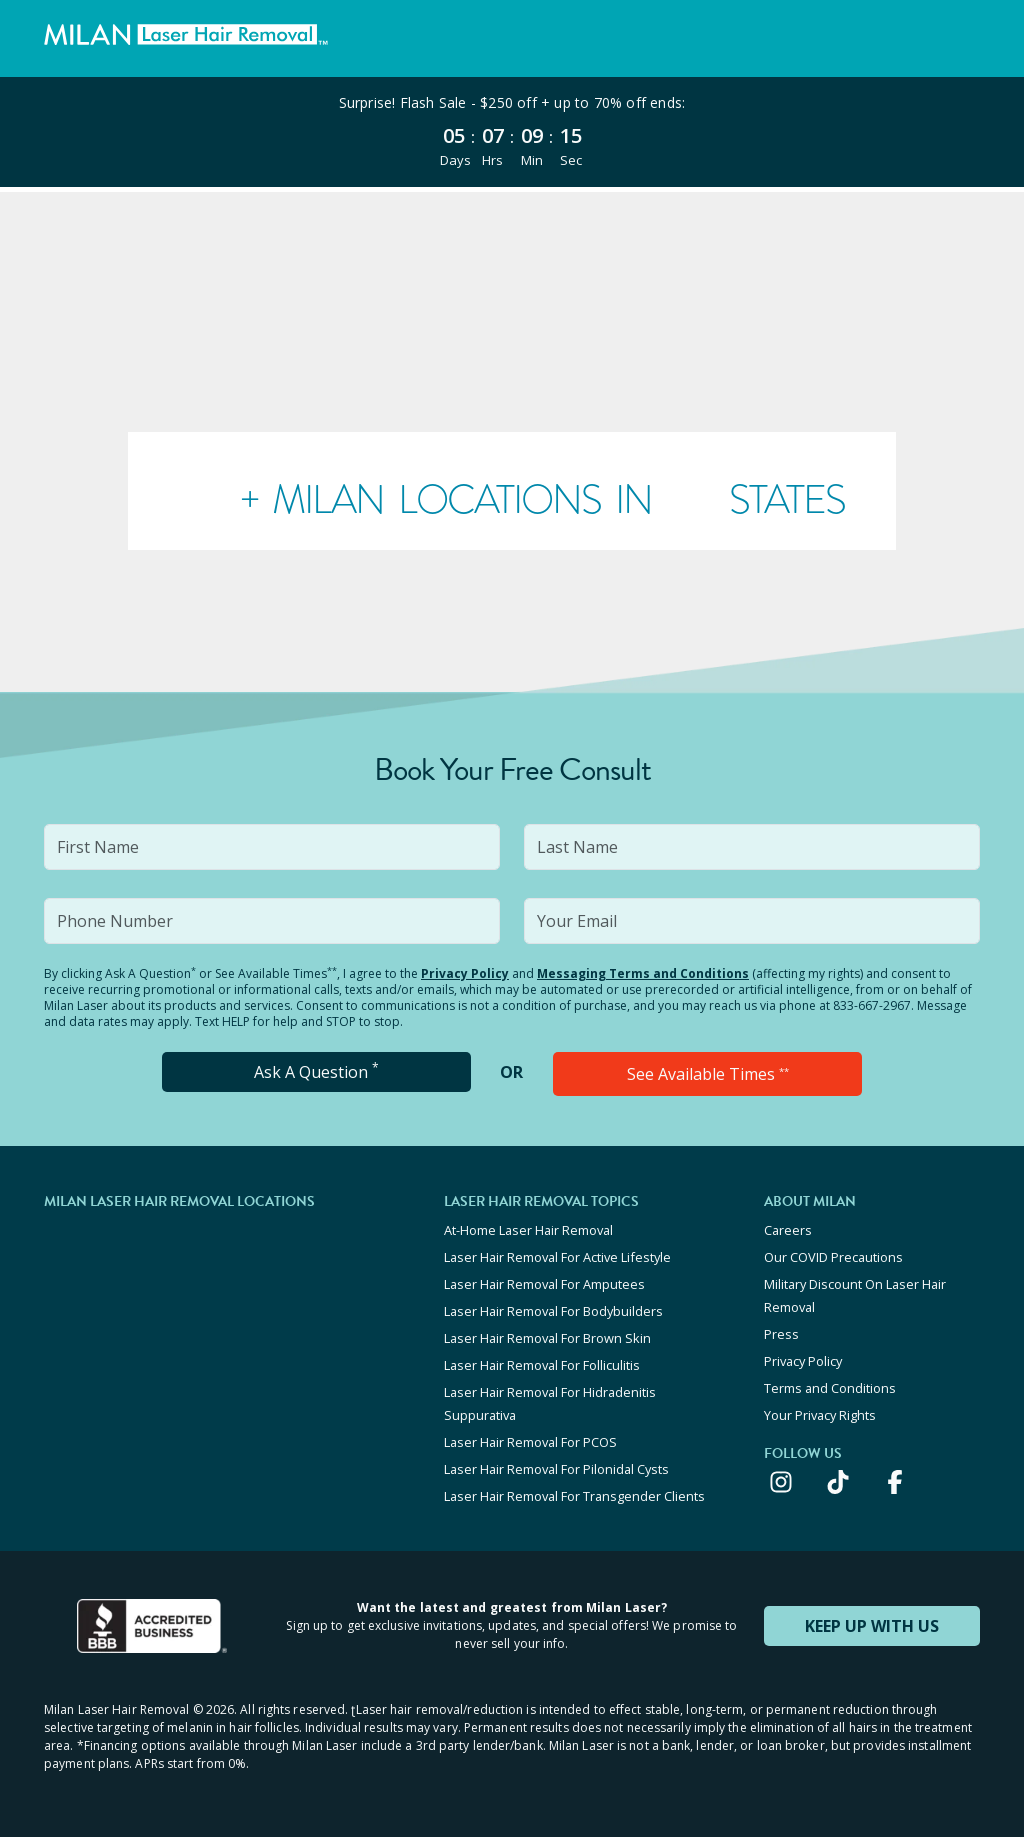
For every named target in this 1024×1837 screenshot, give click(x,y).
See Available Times (708, 1074)
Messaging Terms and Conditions (643, 973)
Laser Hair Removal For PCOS (530, 1442)
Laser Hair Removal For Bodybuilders (553, 1311)
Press (781, 1334)
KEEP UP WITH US (872, 1626)
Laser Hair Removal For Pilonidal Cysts (556, 1469)
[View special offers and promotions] (512, 132)
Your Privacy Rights (820, 1415)
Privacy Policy (465, 973)
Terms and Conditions (830, 1388)
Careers (788, 1230)
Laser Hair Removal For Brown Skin (547, 1338)
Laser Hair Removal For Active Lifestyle (557, 1257)
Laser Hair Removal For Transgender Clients (574, 1496)
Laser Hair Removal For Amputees (544, 1284)
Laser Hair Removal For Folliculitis (542, 1365)
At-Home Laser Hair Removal (528, 1230)
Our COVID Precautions (833, 1257)
